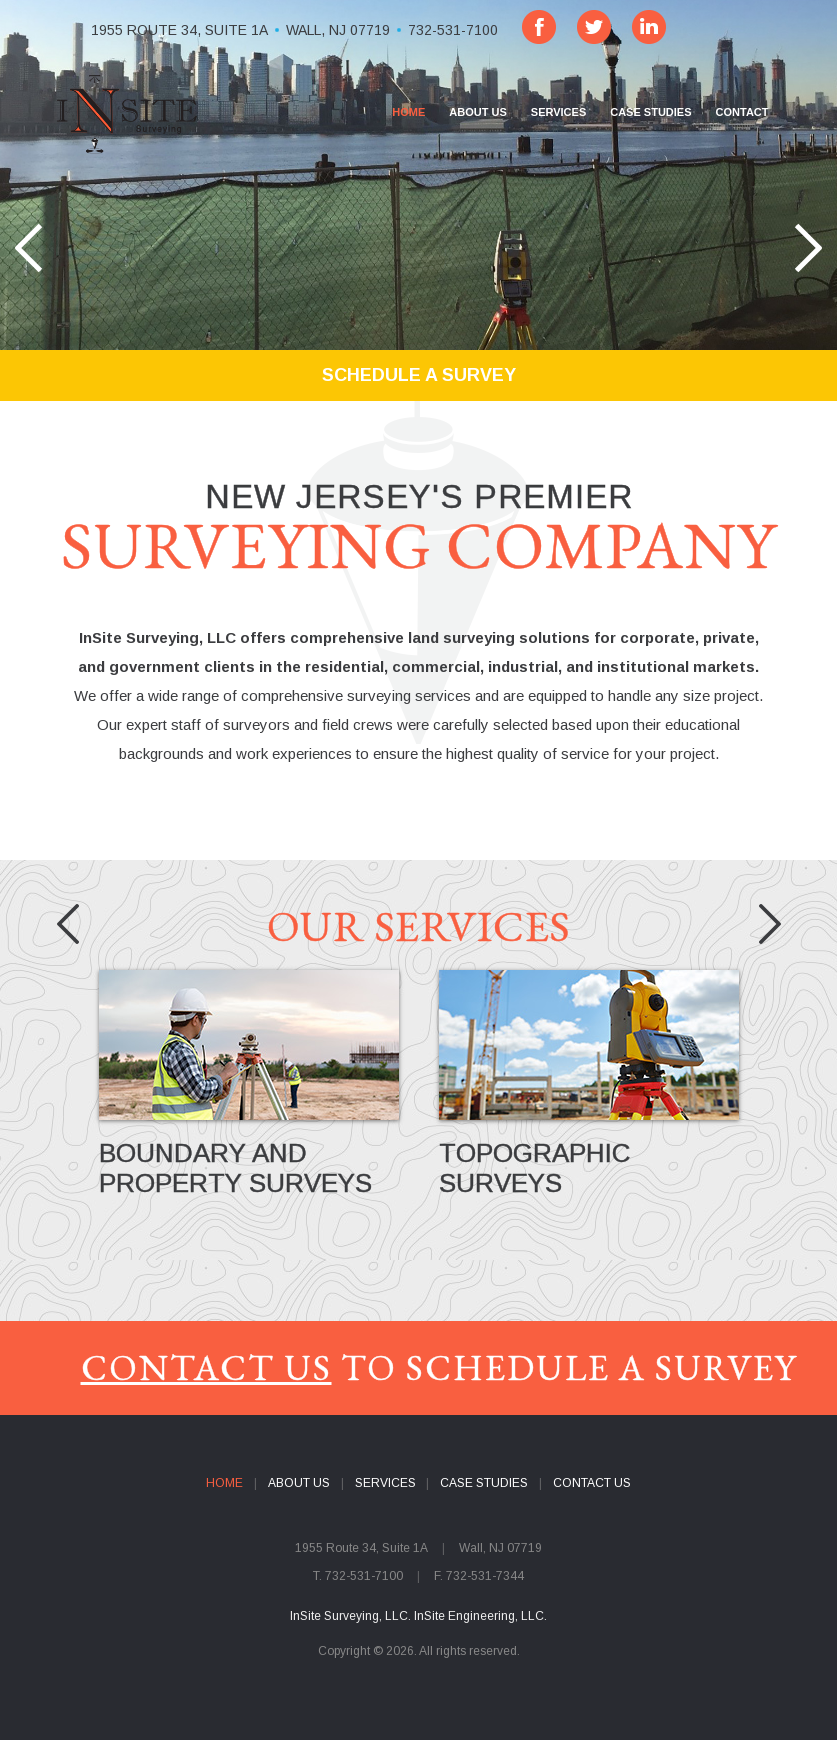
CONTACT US (206, 1367)
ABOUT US (477, 112)
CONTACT (742, 112)
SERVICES (558, 112)
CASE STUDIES (650, 112)
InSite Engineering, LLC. (480, 1616)
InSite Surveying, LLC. (350, 1616)
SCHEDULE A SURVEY (419, 375)
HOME (408, 112)
